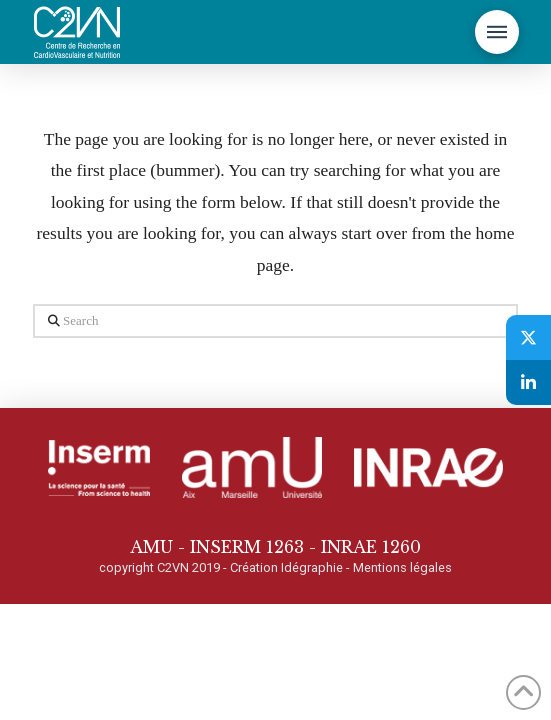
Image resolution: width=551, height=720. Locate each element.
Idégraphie (312, 567)
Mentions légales (402, 567)
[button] (497, 32)
